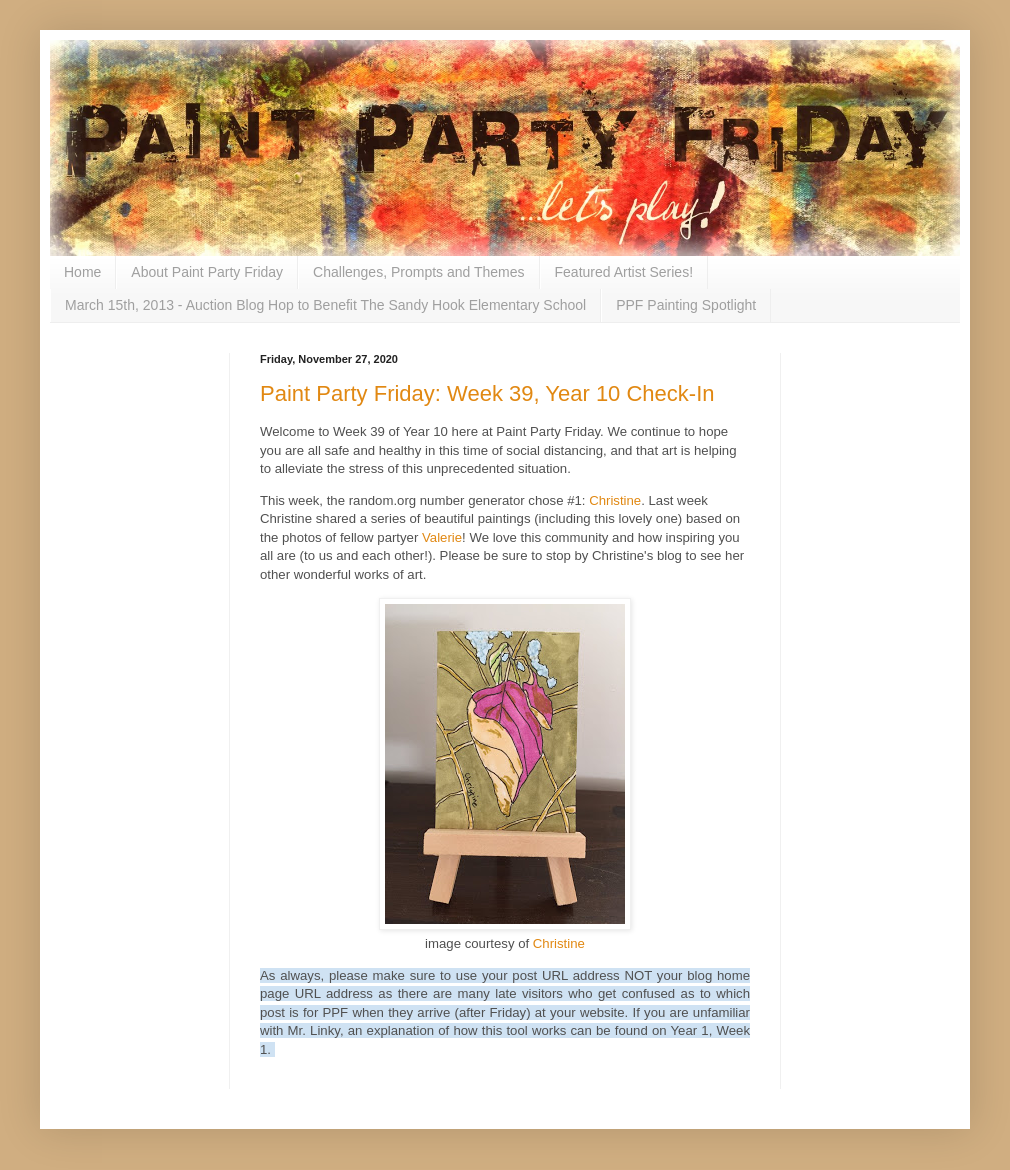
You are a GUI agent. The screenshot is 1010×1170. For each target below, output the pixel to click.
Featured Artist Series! (624, 272)
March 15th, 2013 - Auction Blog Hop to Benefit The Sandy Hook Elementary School (325, 305)
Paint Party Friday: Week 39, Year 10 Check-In (487, 393)
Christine (615, 500)
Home (82, 272)
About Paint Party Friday (207, 272)
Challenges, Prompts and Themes (418, 272)
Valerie (442, 537)
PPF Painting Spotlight (686, 305)
